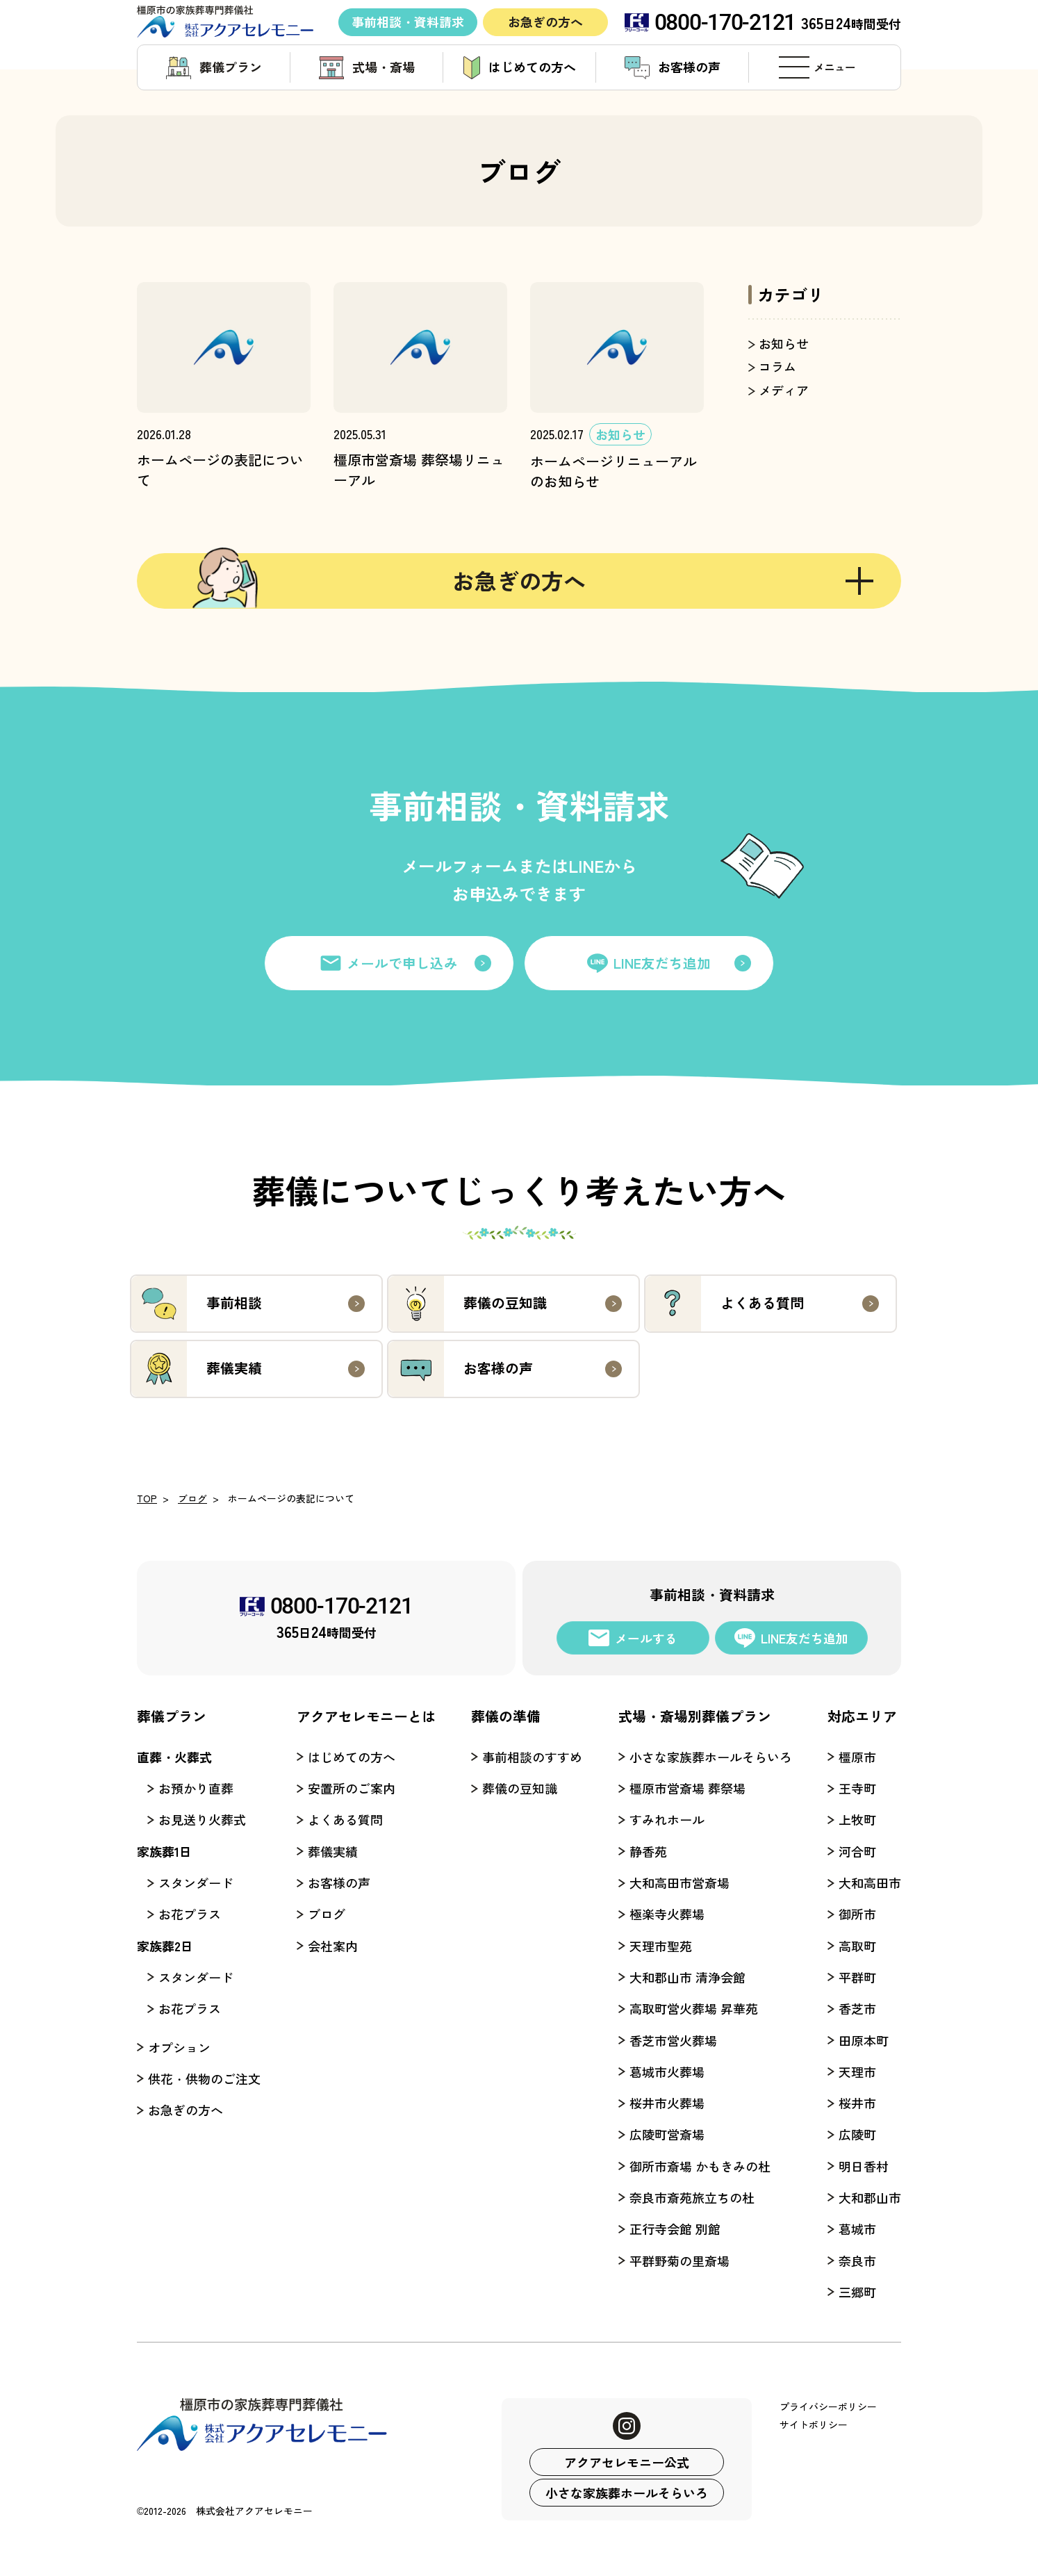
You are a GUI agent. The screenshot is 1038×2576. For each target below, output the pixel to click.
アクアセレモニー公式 (626, 2462)
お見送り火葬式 (202, 1819)
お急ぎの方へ (545, 22)
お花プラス (189, 1914)
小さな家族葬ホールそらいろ (626, 2493)
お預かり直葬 (195, 1788)
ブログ (192, 1498)
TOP (147, 1498)
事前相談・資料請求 (408, 22)
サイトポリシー (814, 2424)
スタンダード (195, 1882)
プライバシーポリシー (828, 2406)
